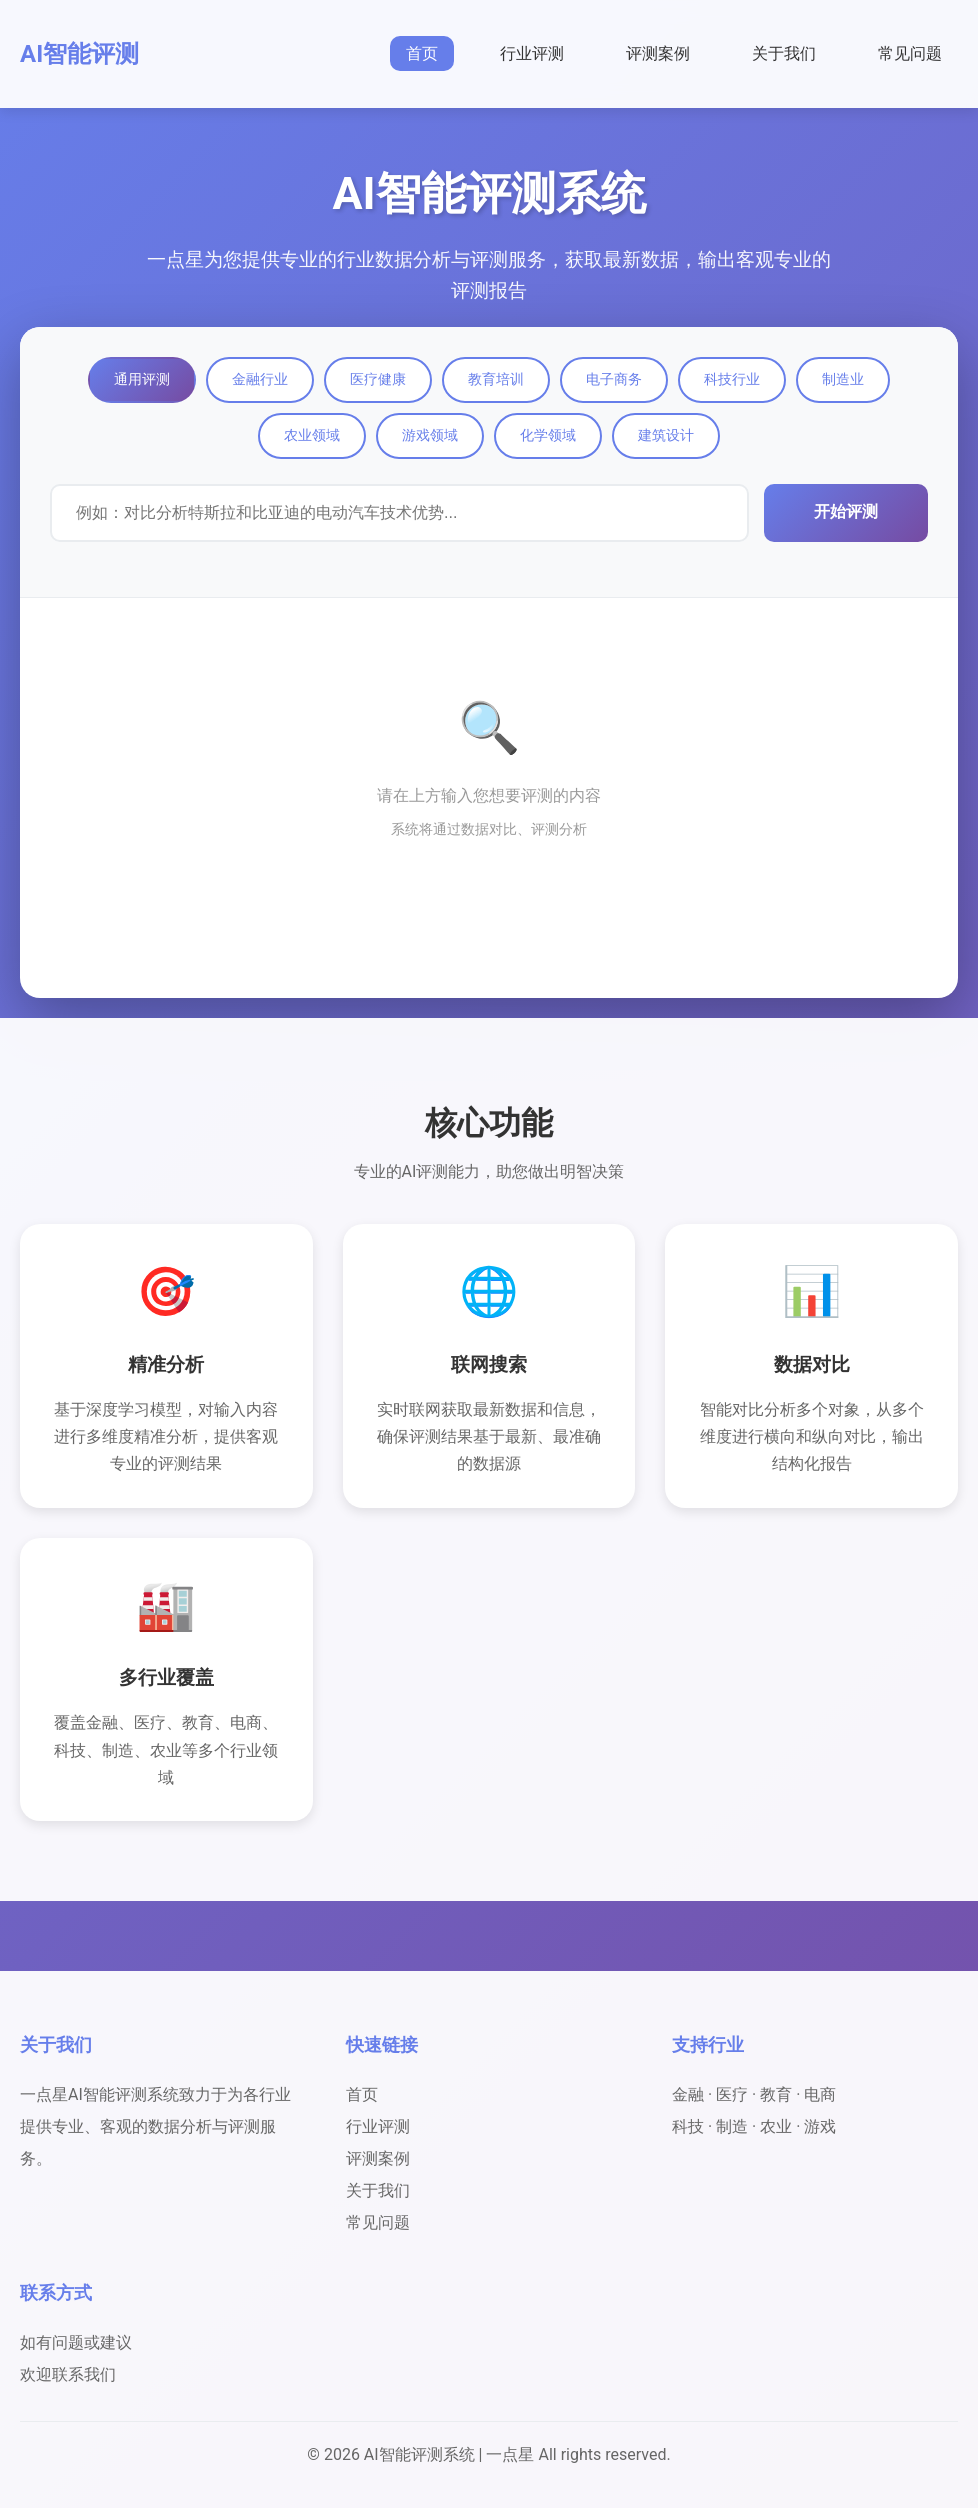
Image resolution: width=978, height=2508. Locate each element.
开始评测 (846, 511)
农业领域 (312, 435)
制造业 (843, 379)
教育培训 (496, 379)
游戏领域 (430, 435)
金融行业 (260, 379)
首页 (422, 53)
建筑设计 (666, 435)
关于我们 (784, 53)
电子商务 (614, 379)
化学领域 (548, 435)
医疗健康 (378, 379)
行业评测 (532, 53)
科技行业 (732, 379)
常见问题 (910, 53)
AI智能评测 (79, 54)
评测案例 (658, 53)
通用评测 (142, 379)
